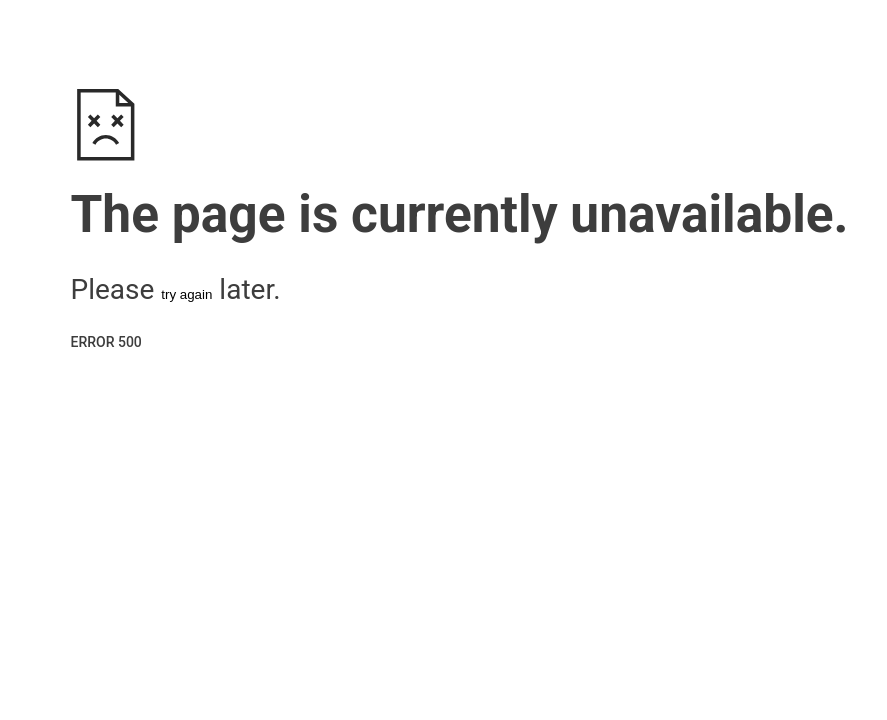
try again (186, 294)
